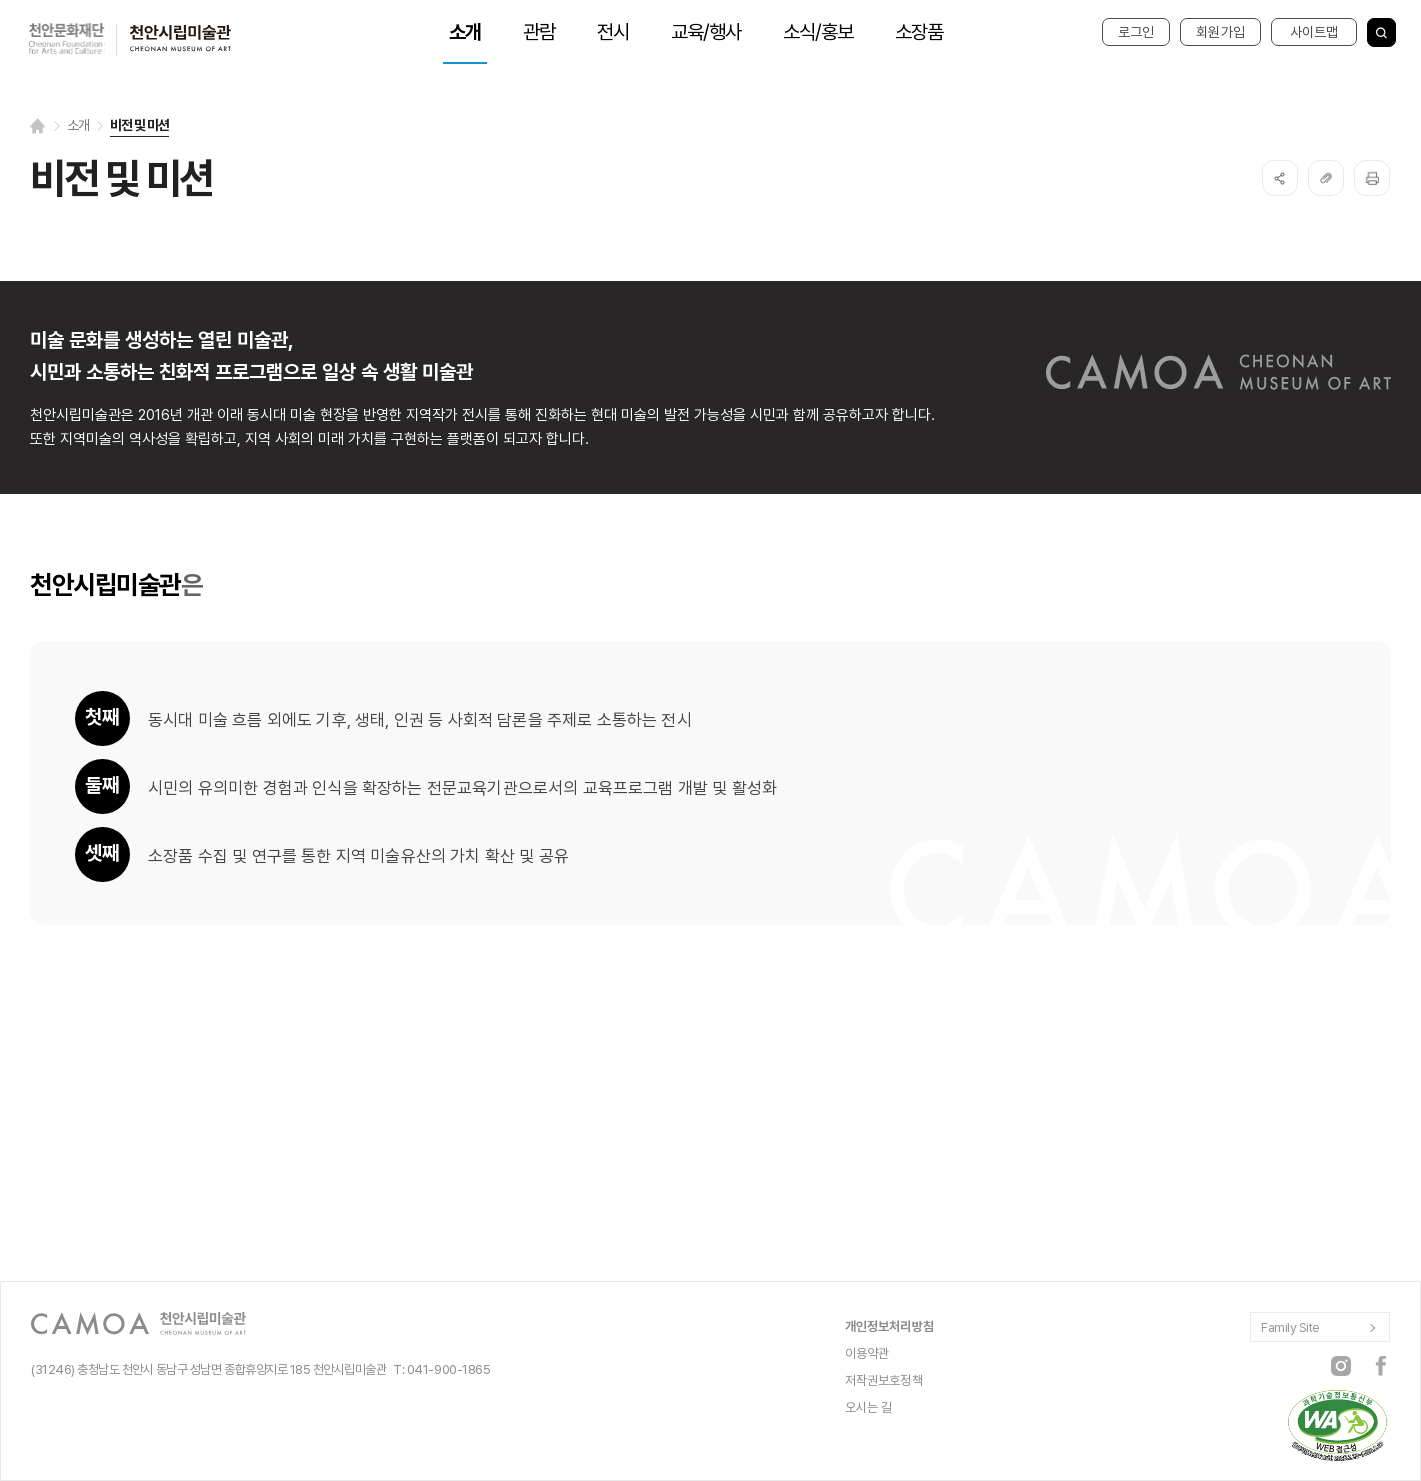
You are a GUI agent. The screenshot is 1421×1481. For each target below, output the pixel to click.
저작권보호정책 (884, 1380)
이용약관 (867, 1353)
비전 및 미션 (139, 125)
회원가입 (1220, 32)
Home (38, 126)
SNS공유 (1280, 178)
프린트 (1372, 178)
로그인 (1136, 32)
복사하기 (1326, 178)
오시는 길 (869, 1407)
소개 (78, 125)
